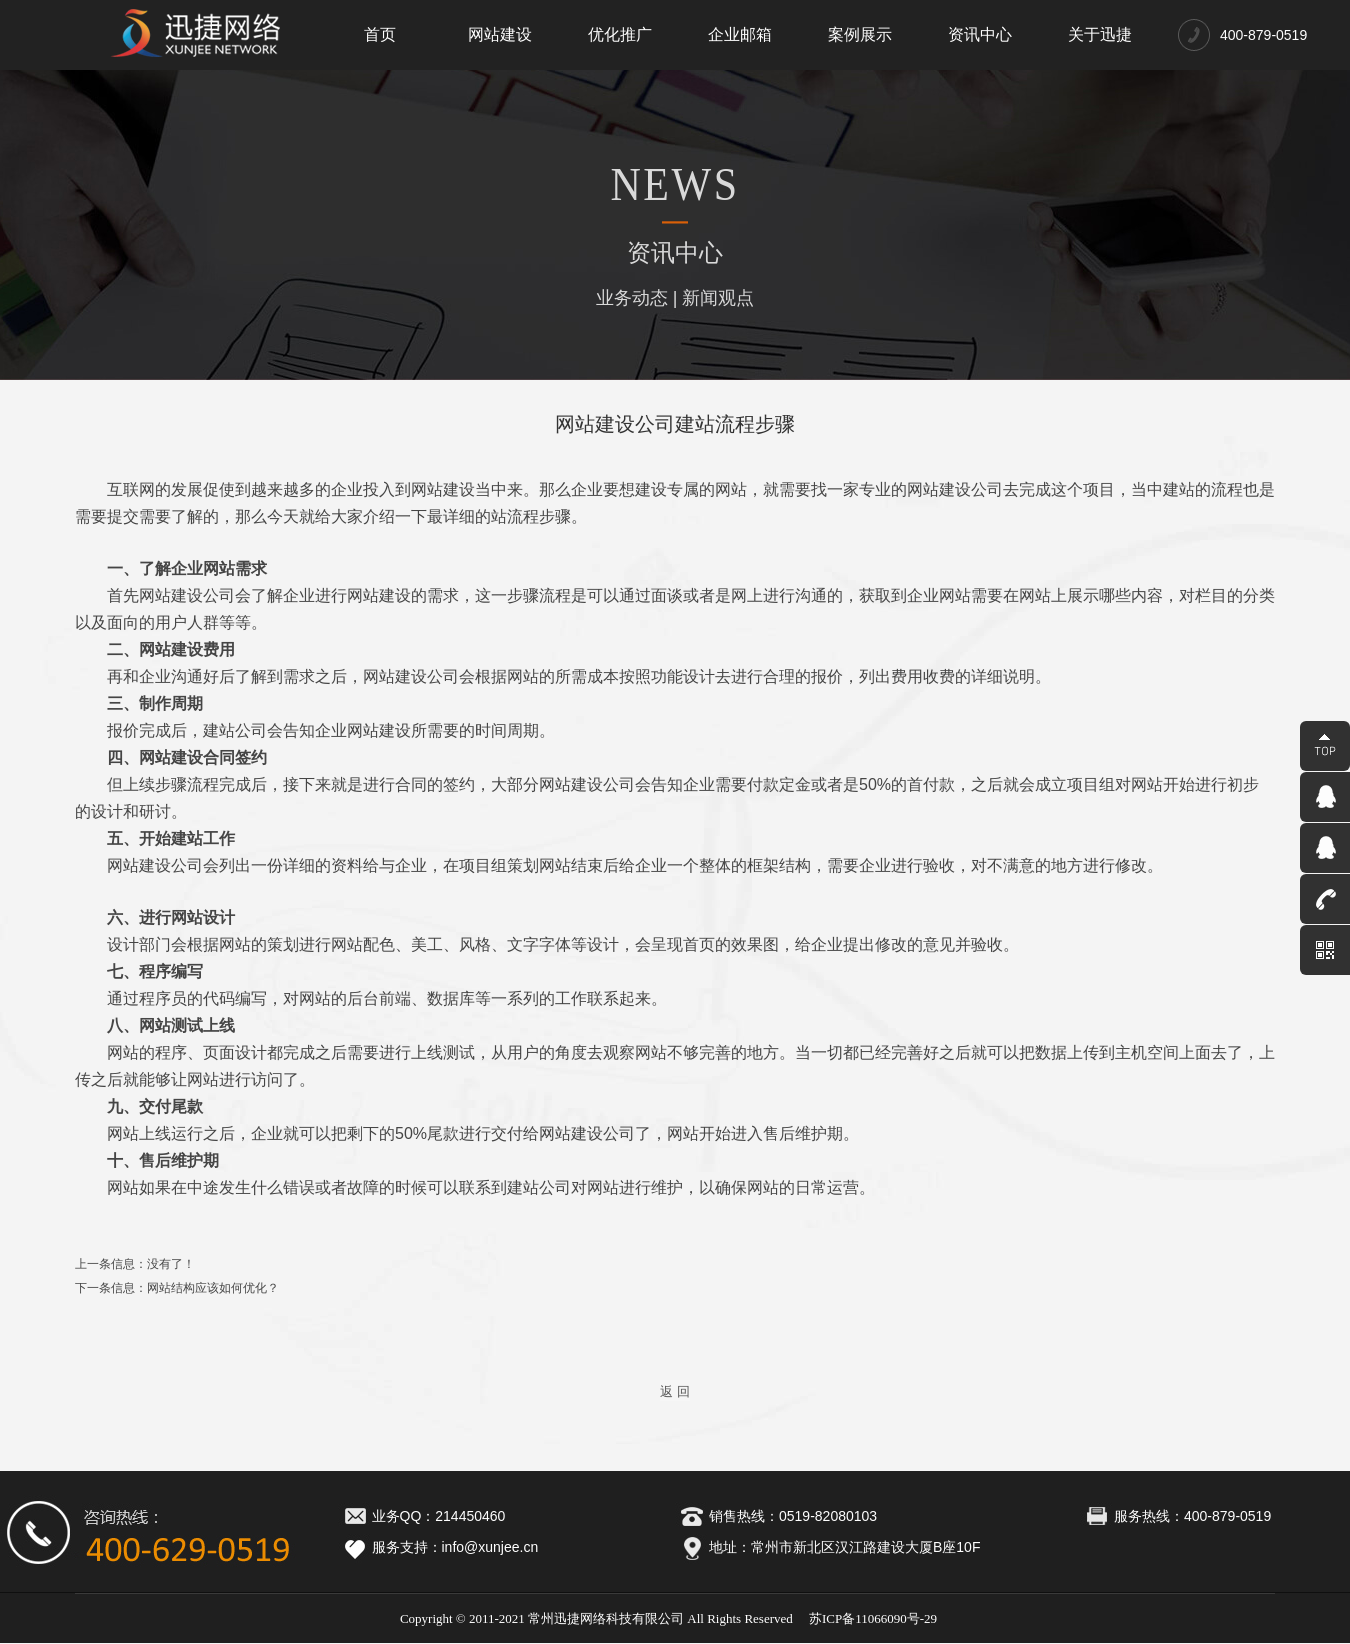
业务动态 (632, 298)
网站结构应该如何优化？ (213, 1288)
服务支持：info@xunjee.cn (438, 1547)
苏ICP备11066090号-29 (873, 1618)
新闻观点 (718, 298)
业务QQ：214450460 (422, 1516)
